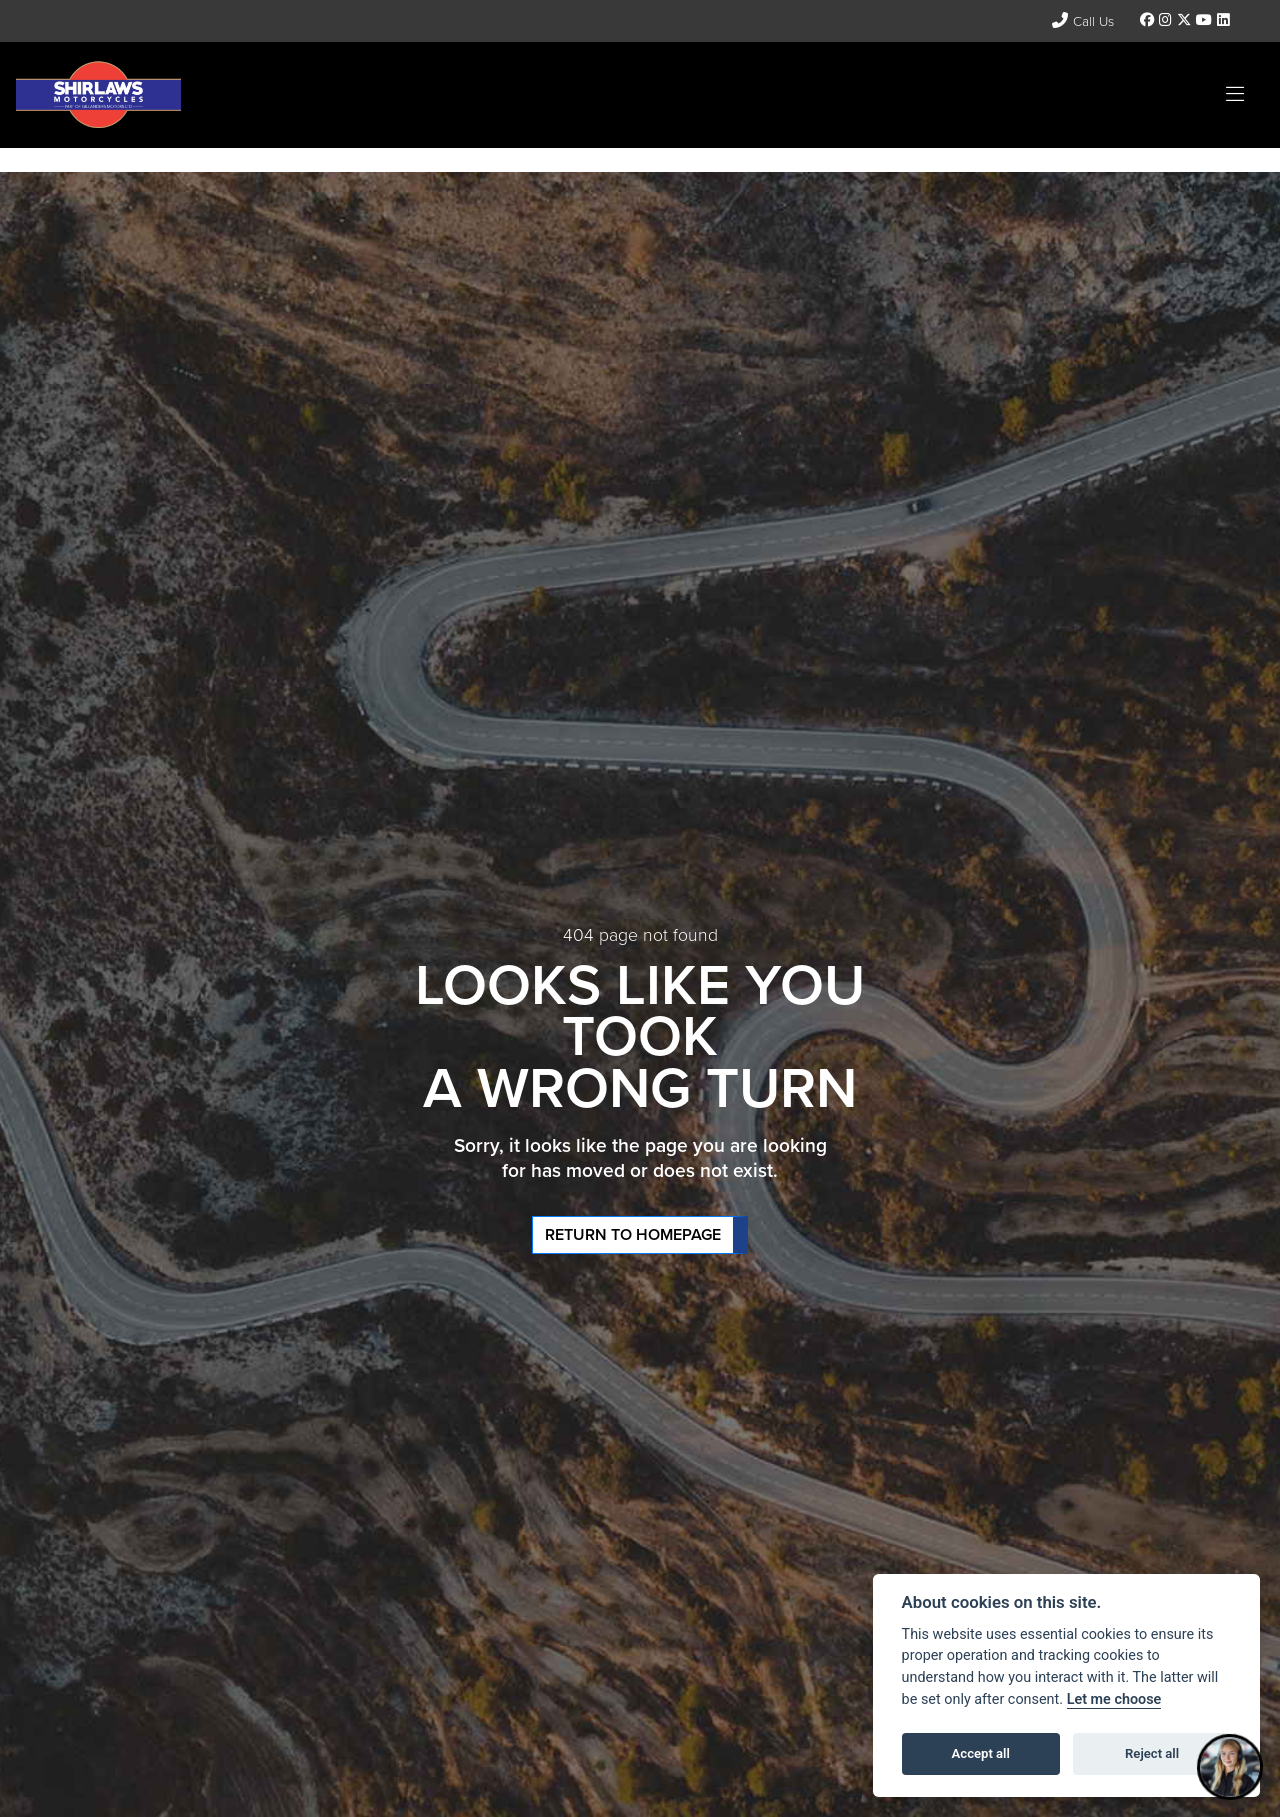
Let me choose (1114, 1699)
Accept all (981, 1753)
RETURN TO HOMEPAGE (633, 1234)
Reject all (1152, 1753)
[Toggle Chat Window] (1230, 1767)
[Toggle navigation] (1235, 95)
